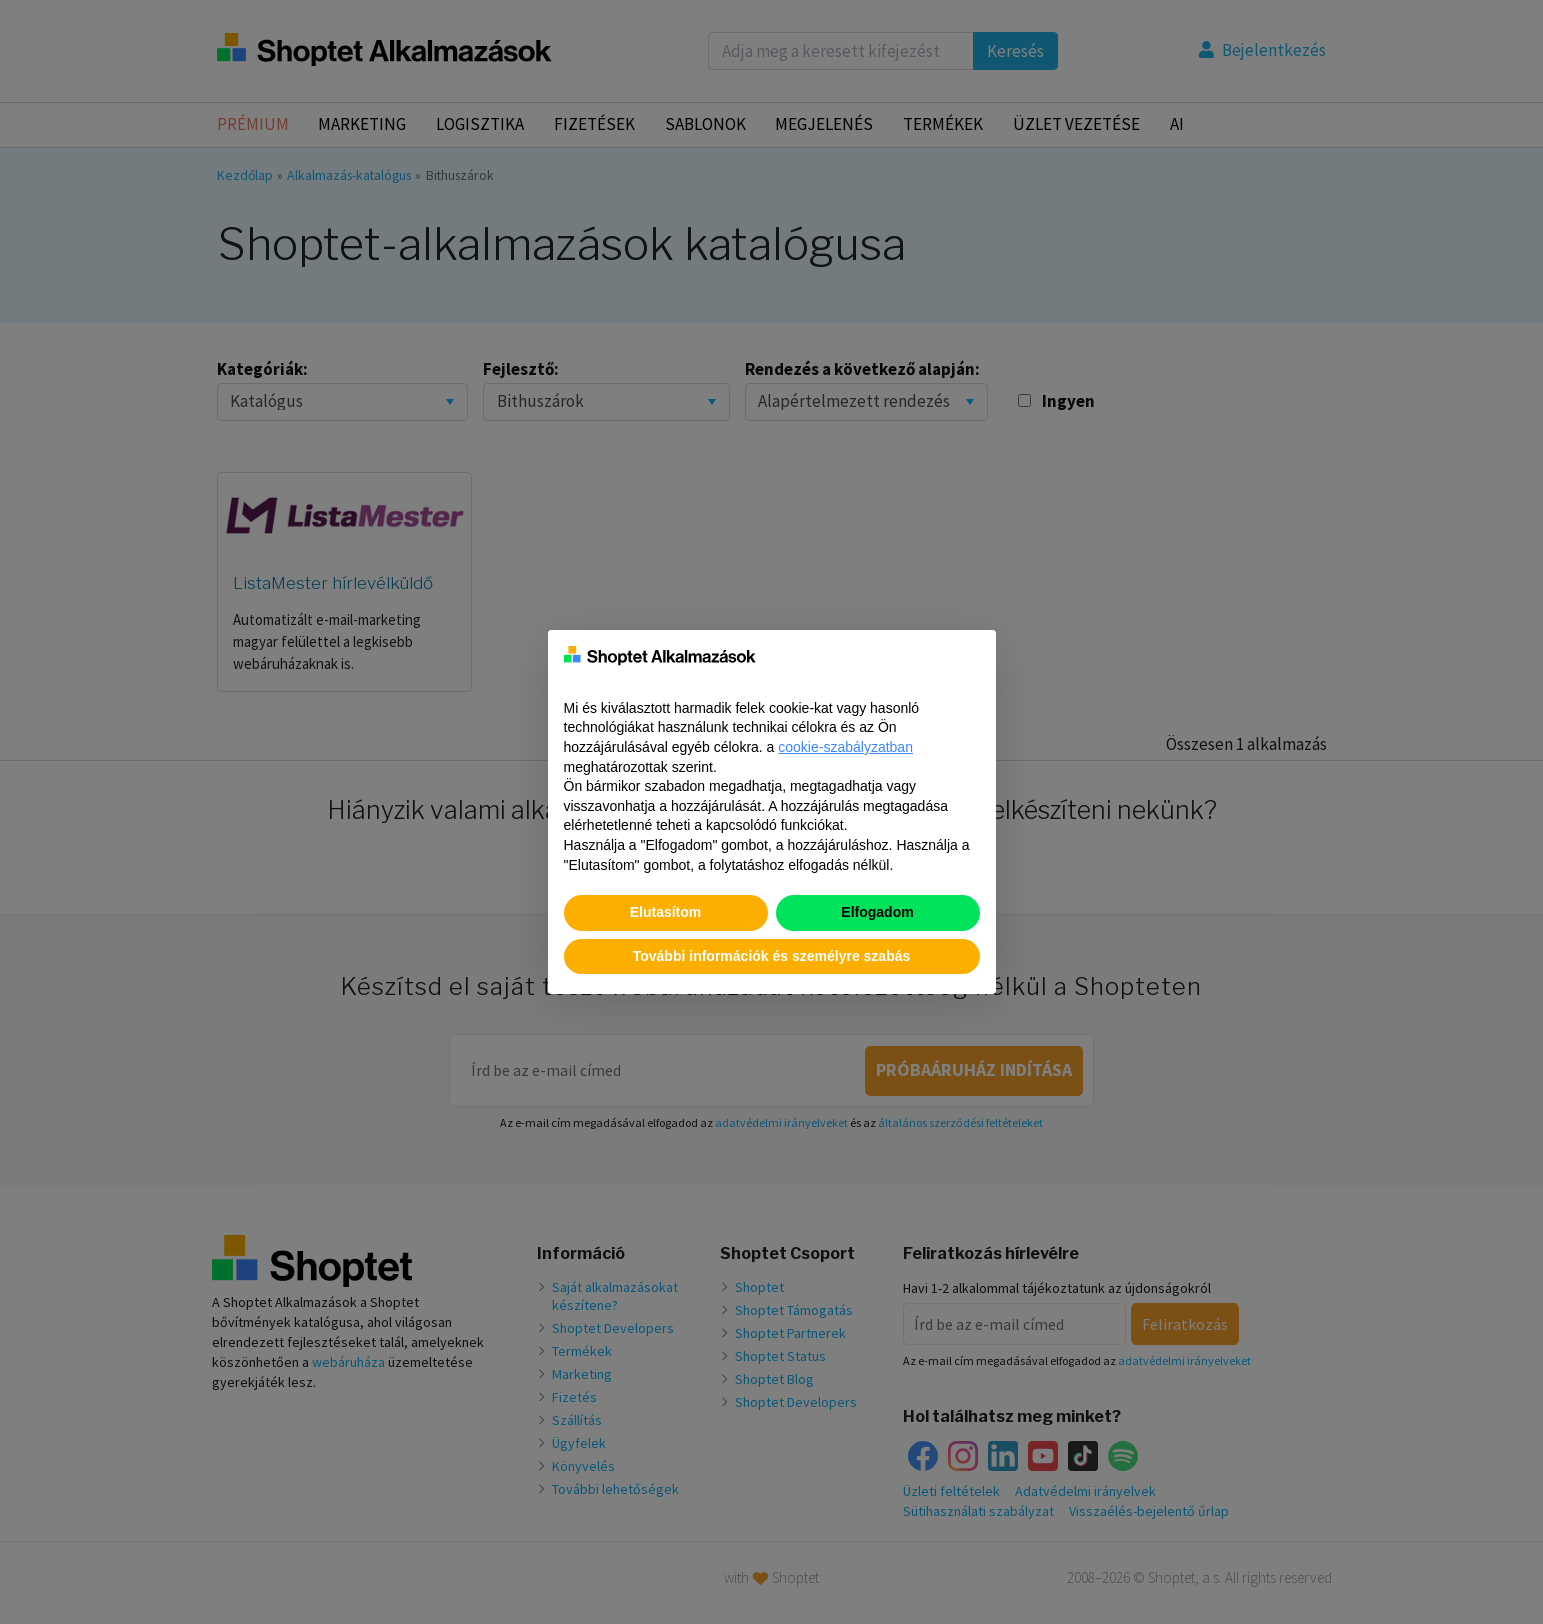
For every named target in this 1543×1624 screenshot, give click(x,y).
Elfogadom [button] (877, 912)
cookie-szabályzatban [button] (845, 747)
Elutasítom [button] (666, 912)
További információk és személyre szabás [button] (772, 956)
